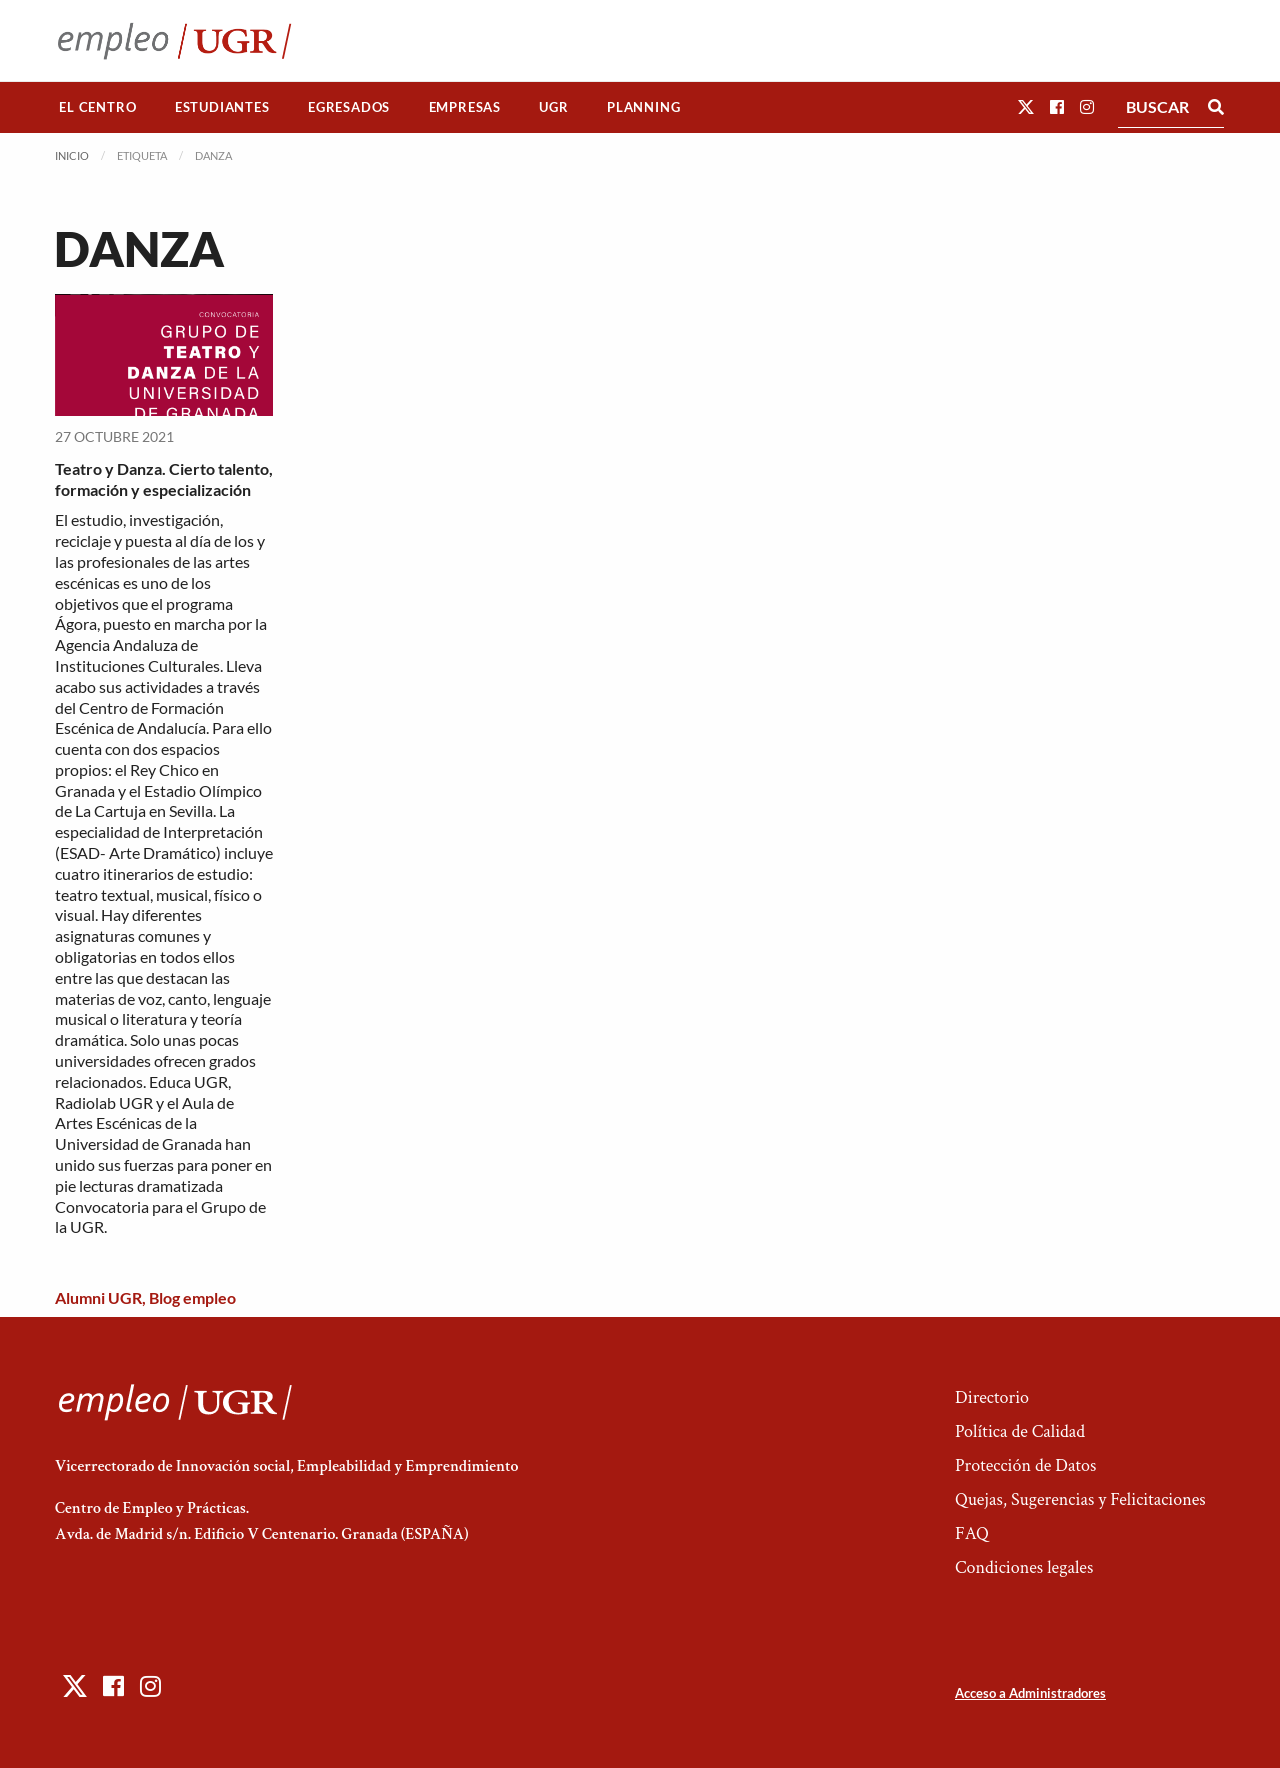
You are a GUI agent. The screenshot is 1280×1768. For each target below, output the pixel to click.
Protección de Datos (1025, 1465)
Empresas (465, 107)
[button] (1026, 106)
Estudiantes (222, 107)
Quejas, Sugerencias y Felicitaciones (1080, 1499)
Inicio (72, 155)
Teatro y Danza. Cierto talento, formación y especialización (164, 479)
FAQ (972, 1533)
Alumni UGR (98, 1297)
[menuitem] (98, 107)
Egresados (349, 107)
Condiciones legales (1024, 1567)
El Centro (97, 107)
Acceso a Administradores (1030, 1693)
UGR (553, 107)
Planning (643, 107)
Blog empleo (192, 1297)
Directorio (992, 1397)
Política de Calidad (1020, 1431)
